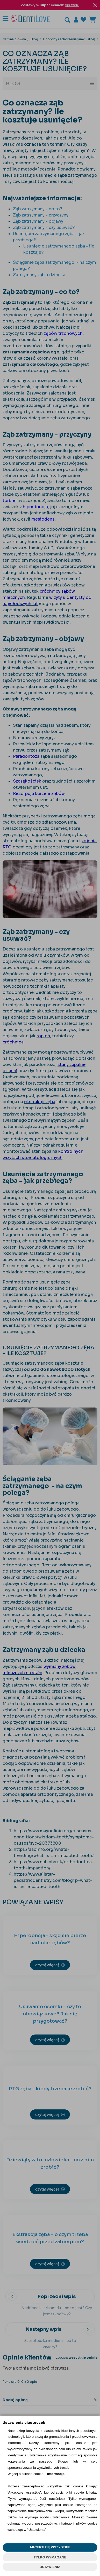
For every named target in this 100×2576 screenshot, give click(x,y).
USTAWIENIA (50, 2567)
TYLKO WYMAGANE (50, 2557)
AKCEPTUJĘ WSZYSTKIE (50, 2547)
